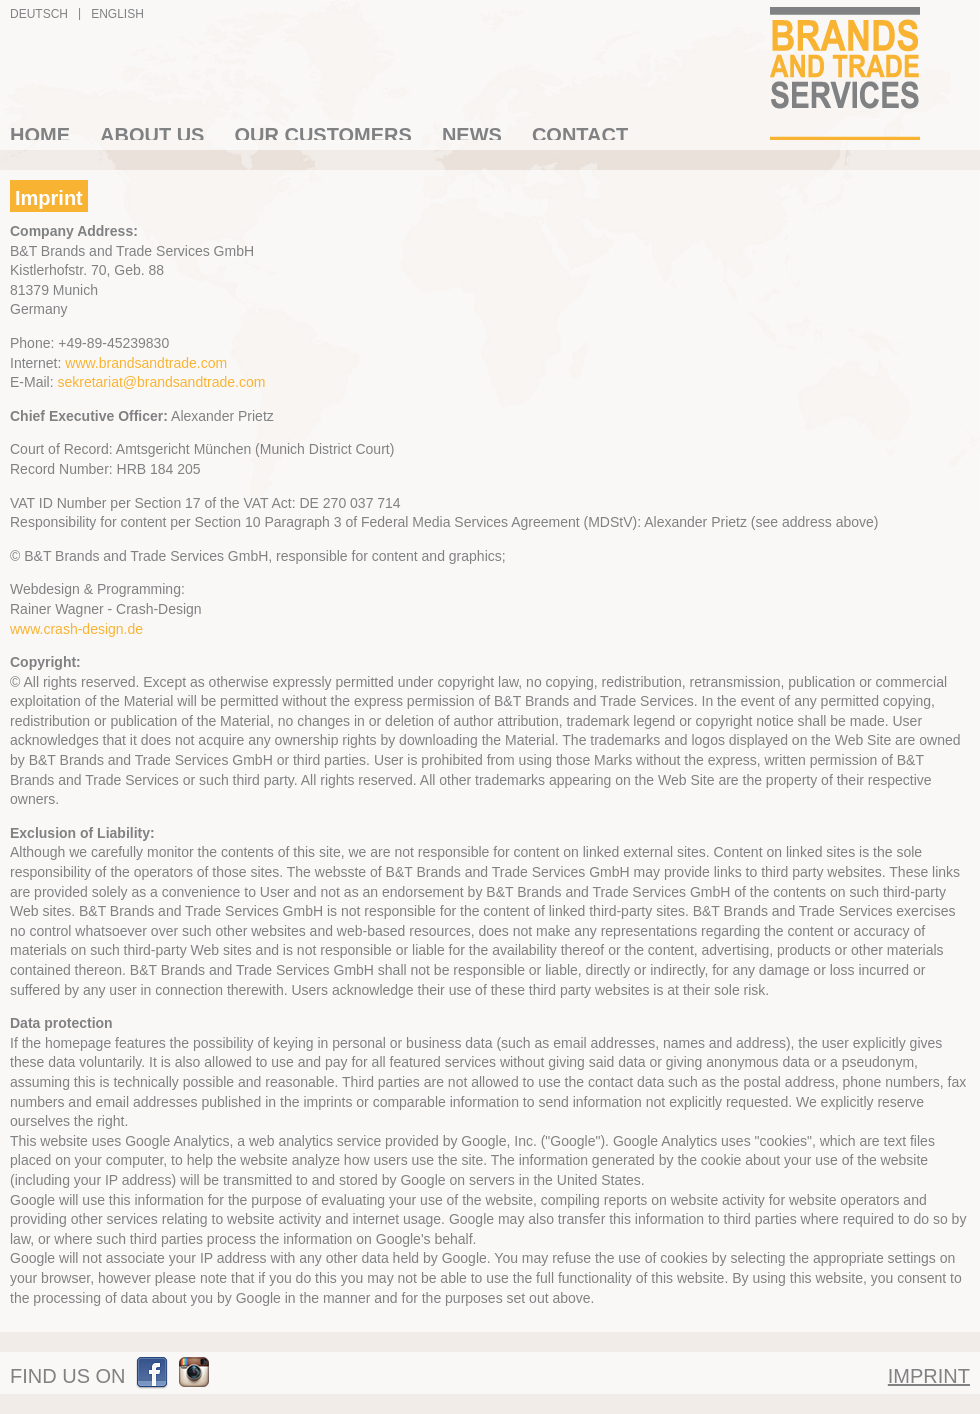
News (472, 132)
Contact (580, 132)
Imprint (929, 1376)
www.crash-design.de (76, 629)
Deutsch (39, 14)
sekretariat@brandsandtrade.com (161, 382)
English (117, 14)
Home (40, 132)
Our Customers (322, 132)
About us (152, 132)
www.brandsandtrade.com (146, 363)
